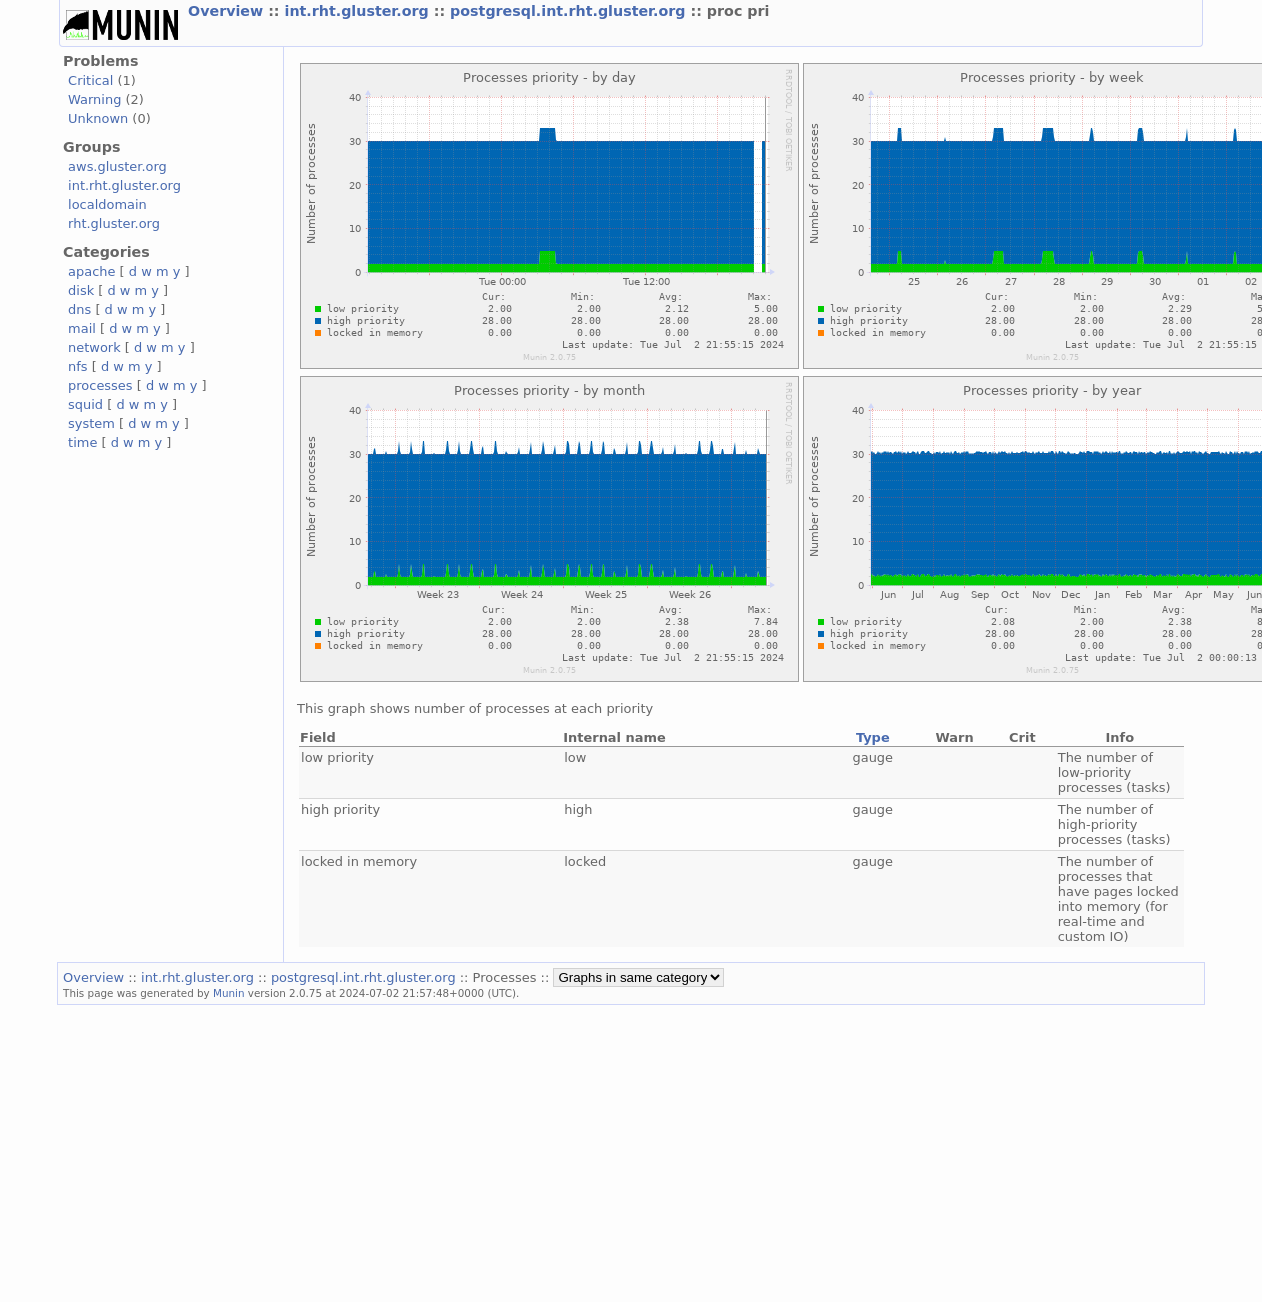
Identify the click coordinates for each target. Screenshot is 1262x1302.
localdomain (107, 204)
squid (85, 404)
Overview (228, 11)
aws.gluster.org (117, 166)
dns (79, 309)
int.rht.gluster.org (359, 11)
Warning (94, 99)
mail (82, 328)
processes (100, 385)
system (91, 423)
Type (873, 737)
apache (91, 271)
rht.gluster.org (114, 223)
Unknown (98, 118)
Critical (90, 80)
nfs (78, 366)
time (82, 442)
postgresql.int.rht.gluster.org (570, 11)
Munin (229, 993)
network (94, 347)
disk (81, 290)
